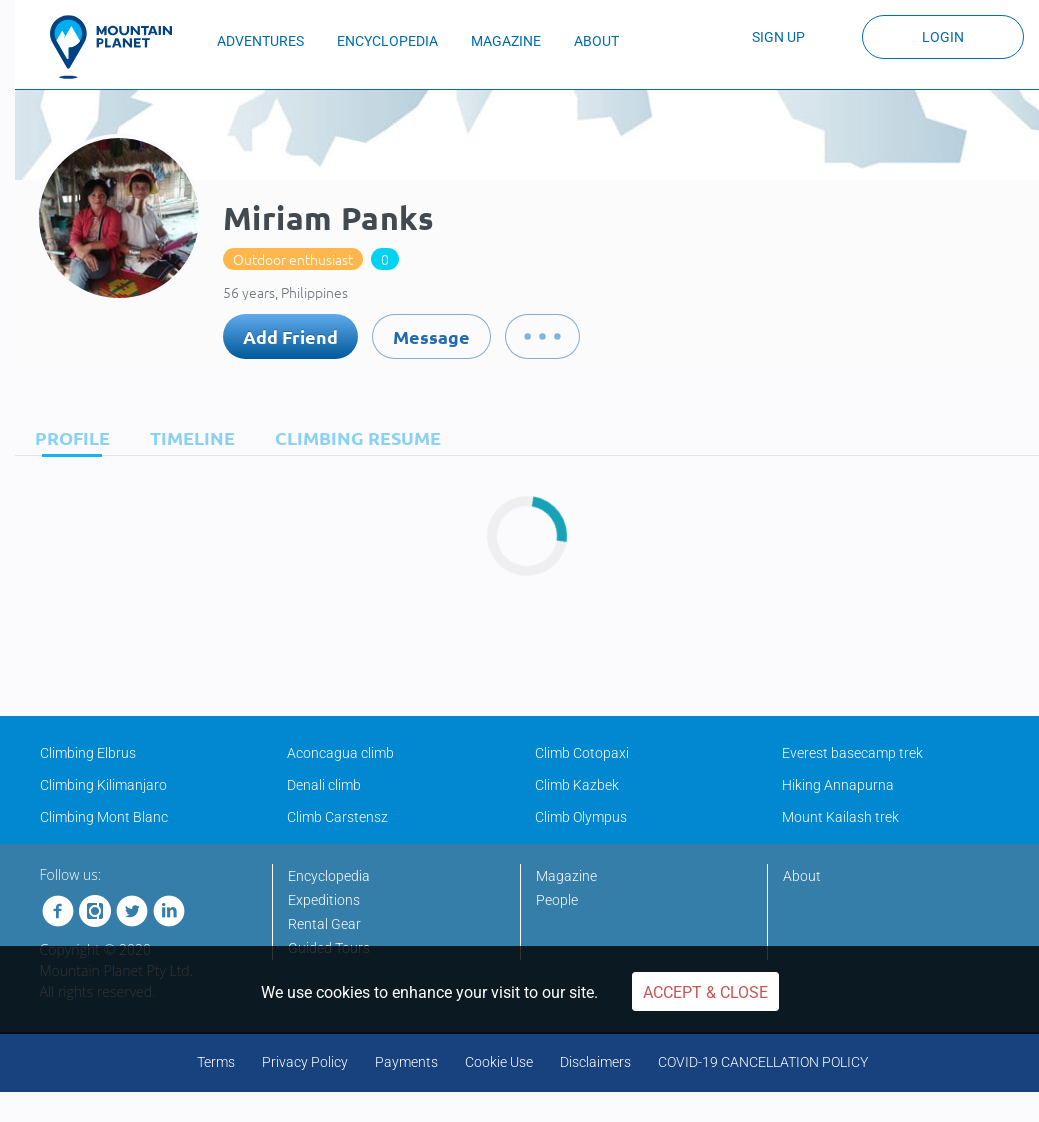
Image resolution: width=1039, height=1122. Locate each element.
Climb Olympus (581, 817)
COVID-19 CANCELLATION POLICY (763, 1062)
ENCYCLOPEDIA (387, 41)
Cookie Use (499, 1062)
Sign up (778, 37)
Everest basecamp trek (852, 753)
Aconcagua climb (340, 753)
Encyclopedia (329, 876)
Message (431, 336)
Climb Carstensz (337, 817)
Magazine (566, 876)
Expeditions (324, 900)
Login (943, 37)
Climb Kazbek (577, 785)
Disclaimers (595, 1062)
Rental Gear (324, 924)
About (802, 876)
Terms (216, 1062)
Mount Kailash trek (840, 817)
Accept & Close (705, 992)
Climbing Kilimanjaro (103, 785)
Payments (406, 1062)
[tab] (67, 437)
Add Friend (290, 336)
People (557, 900)
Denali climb (324, 785)
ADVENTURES (260, 41)
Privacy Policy (305, 1062)
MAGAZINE (506, 41)
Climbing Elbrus (88, 753)
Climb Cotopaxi (582, 753)
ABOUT (596, 41)
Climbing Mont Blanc (104, 817)
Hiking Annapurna (838, 785)
